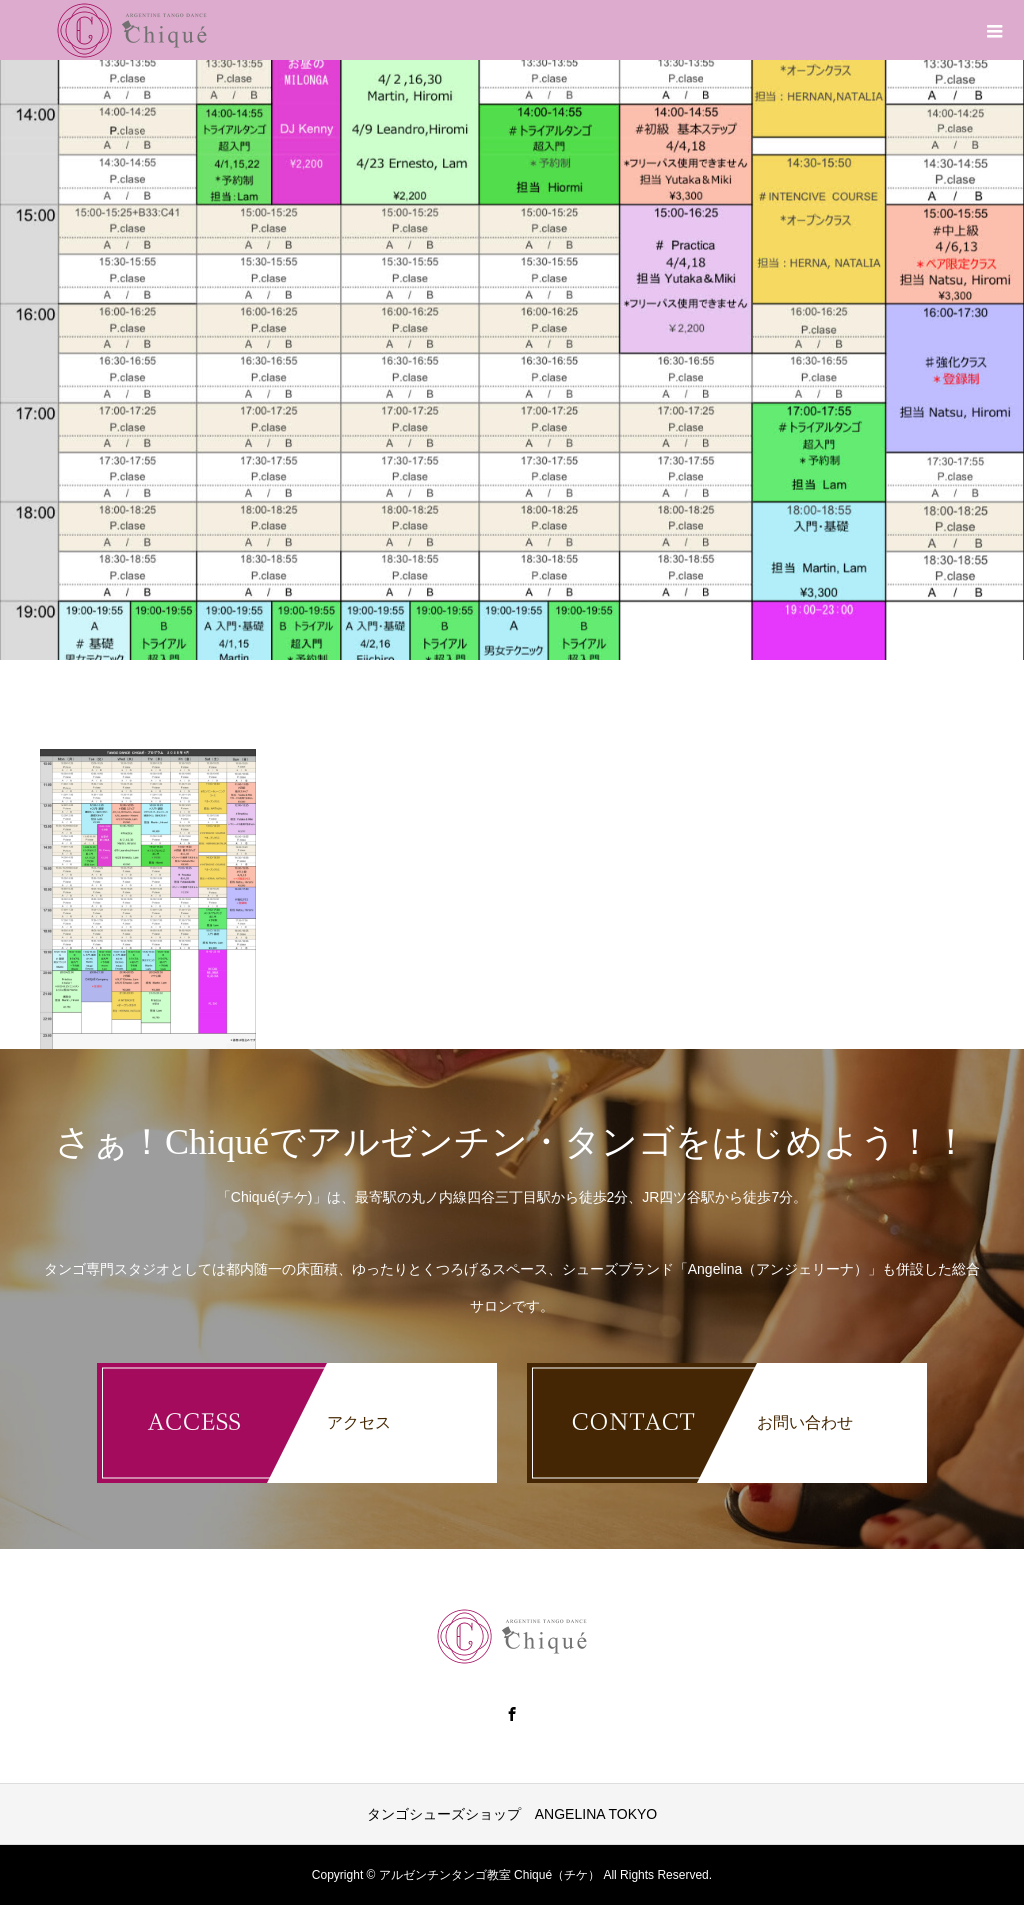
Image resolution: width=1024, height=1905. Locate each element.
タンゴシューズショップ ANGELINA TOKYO (512, 1814)
